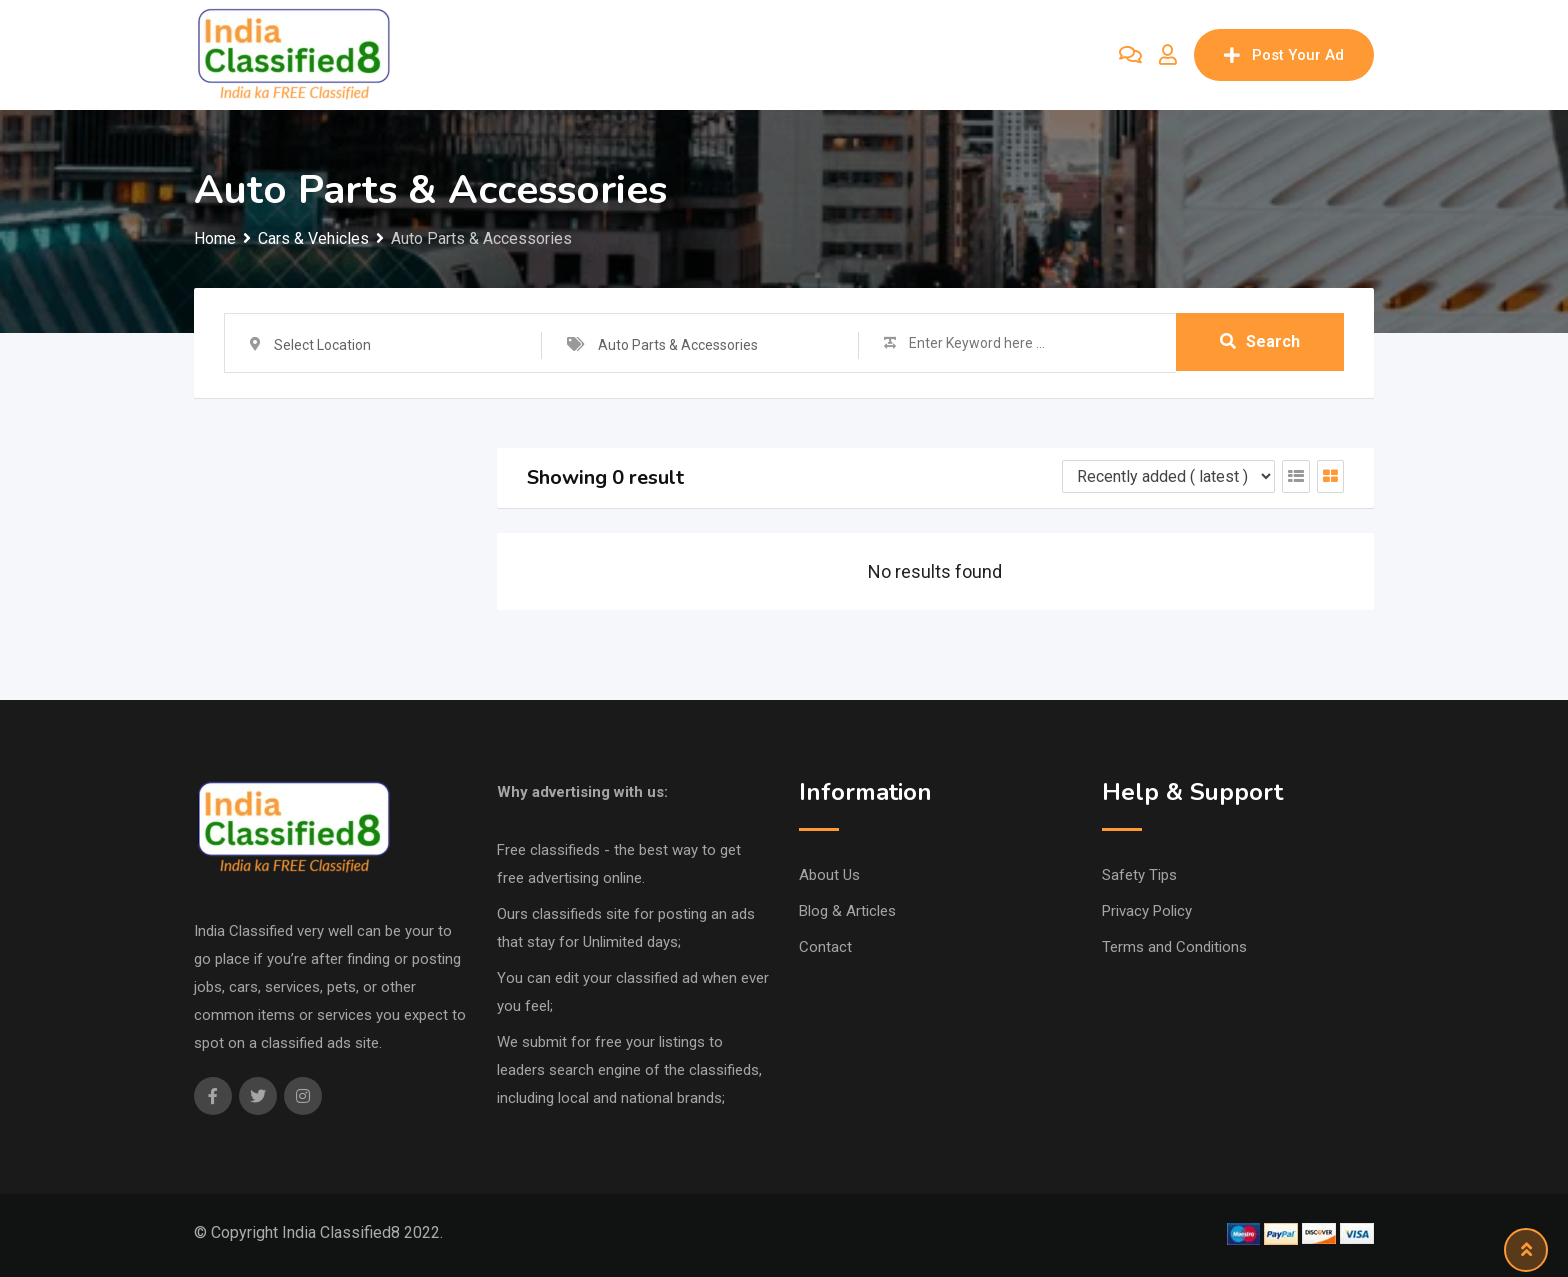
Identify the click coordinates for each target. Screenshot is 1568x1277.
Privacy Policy (1147, 911)
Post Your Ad (1284, 55)
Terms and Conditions (1174, 947)
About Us (829, 875)
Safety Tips (1139, 875)
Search (1260, 342)
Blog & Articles (847, 911)
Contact (825, 947)
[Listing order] (1168, 476)
